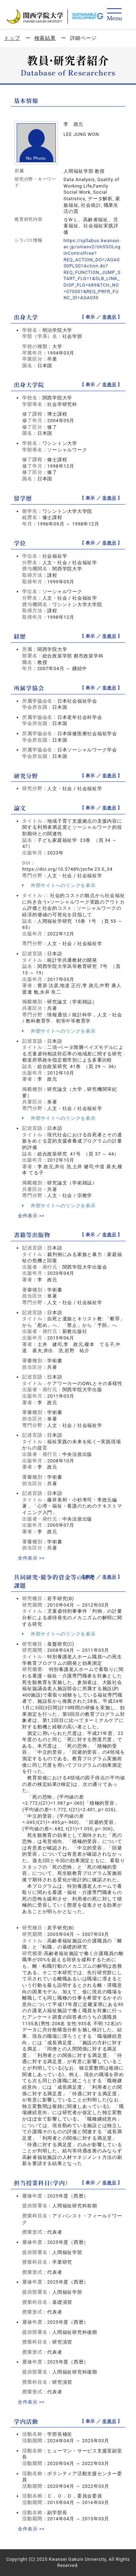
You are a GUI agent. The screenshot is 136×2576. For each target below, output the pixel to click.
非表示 (109, 317)
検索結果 (45, 38)
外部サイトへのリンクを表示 (58, 885)
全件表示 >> (31, 1215)
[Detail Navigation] (114, 15)
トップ (12, 38)
